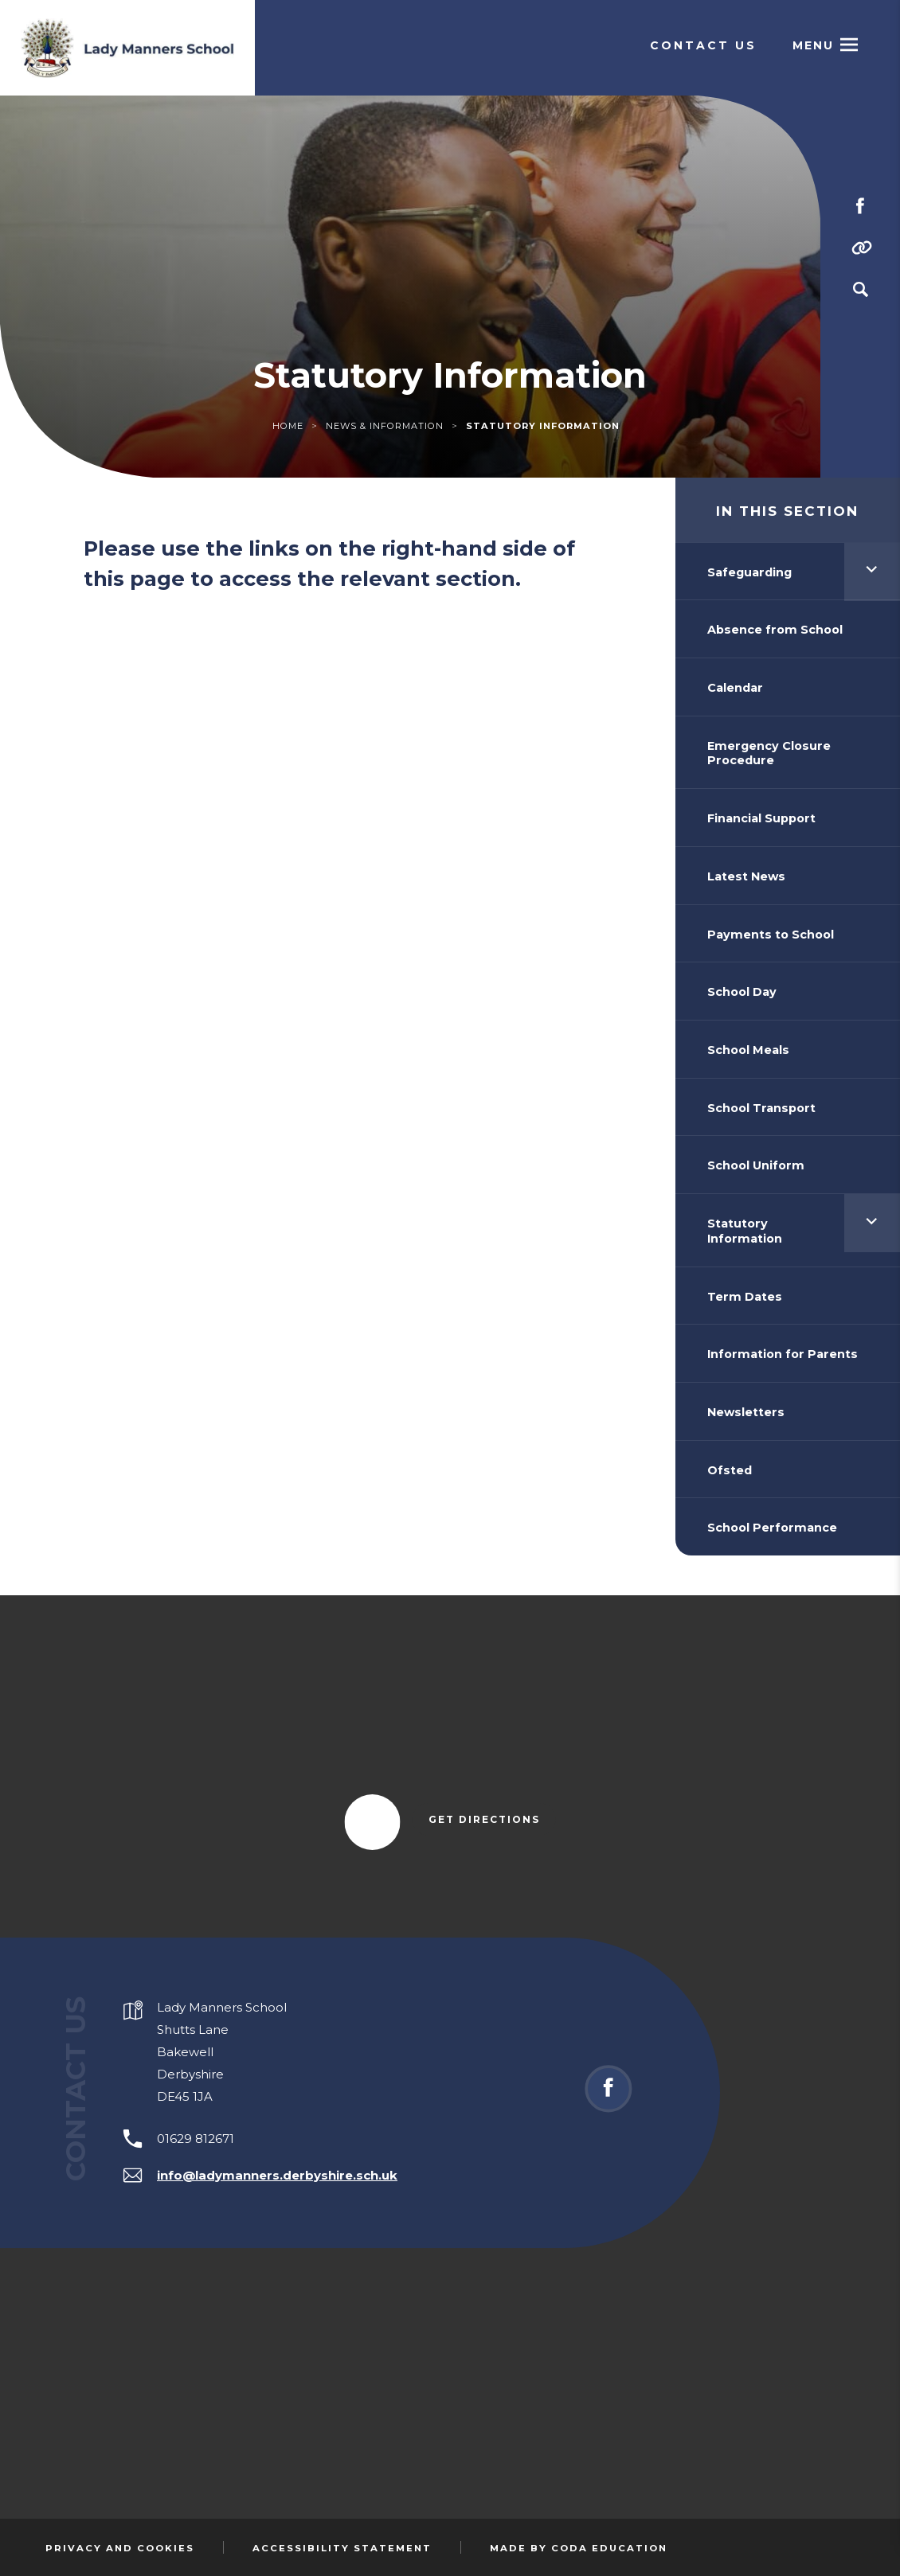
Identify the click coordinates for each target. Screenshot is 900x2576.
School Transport (761, 1108)
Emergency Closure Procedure (769, 753)
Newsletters (746, 1412)
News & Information (385, 425)
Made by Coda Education (578, 2548)
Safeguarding (749, 572)
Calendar (735, 688)
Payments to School (770, 934)
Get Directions (492, 1820)
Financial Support (761, 818)
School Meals (748, 1050)
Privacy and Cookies (119, 2548)
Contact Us (703, 45)
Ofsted (729, 1470)
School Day (742, 992)
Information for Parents (782, 1354)
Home (287, 425)
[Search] (860, 290)
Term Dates (744, 1297)
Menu (813, 45)
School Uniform (755, 1165)
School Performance (772, 1527)
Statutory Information (744, 1231)
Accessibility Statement (342, 2548)
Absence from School (775, 630)
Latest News (746, 876)
